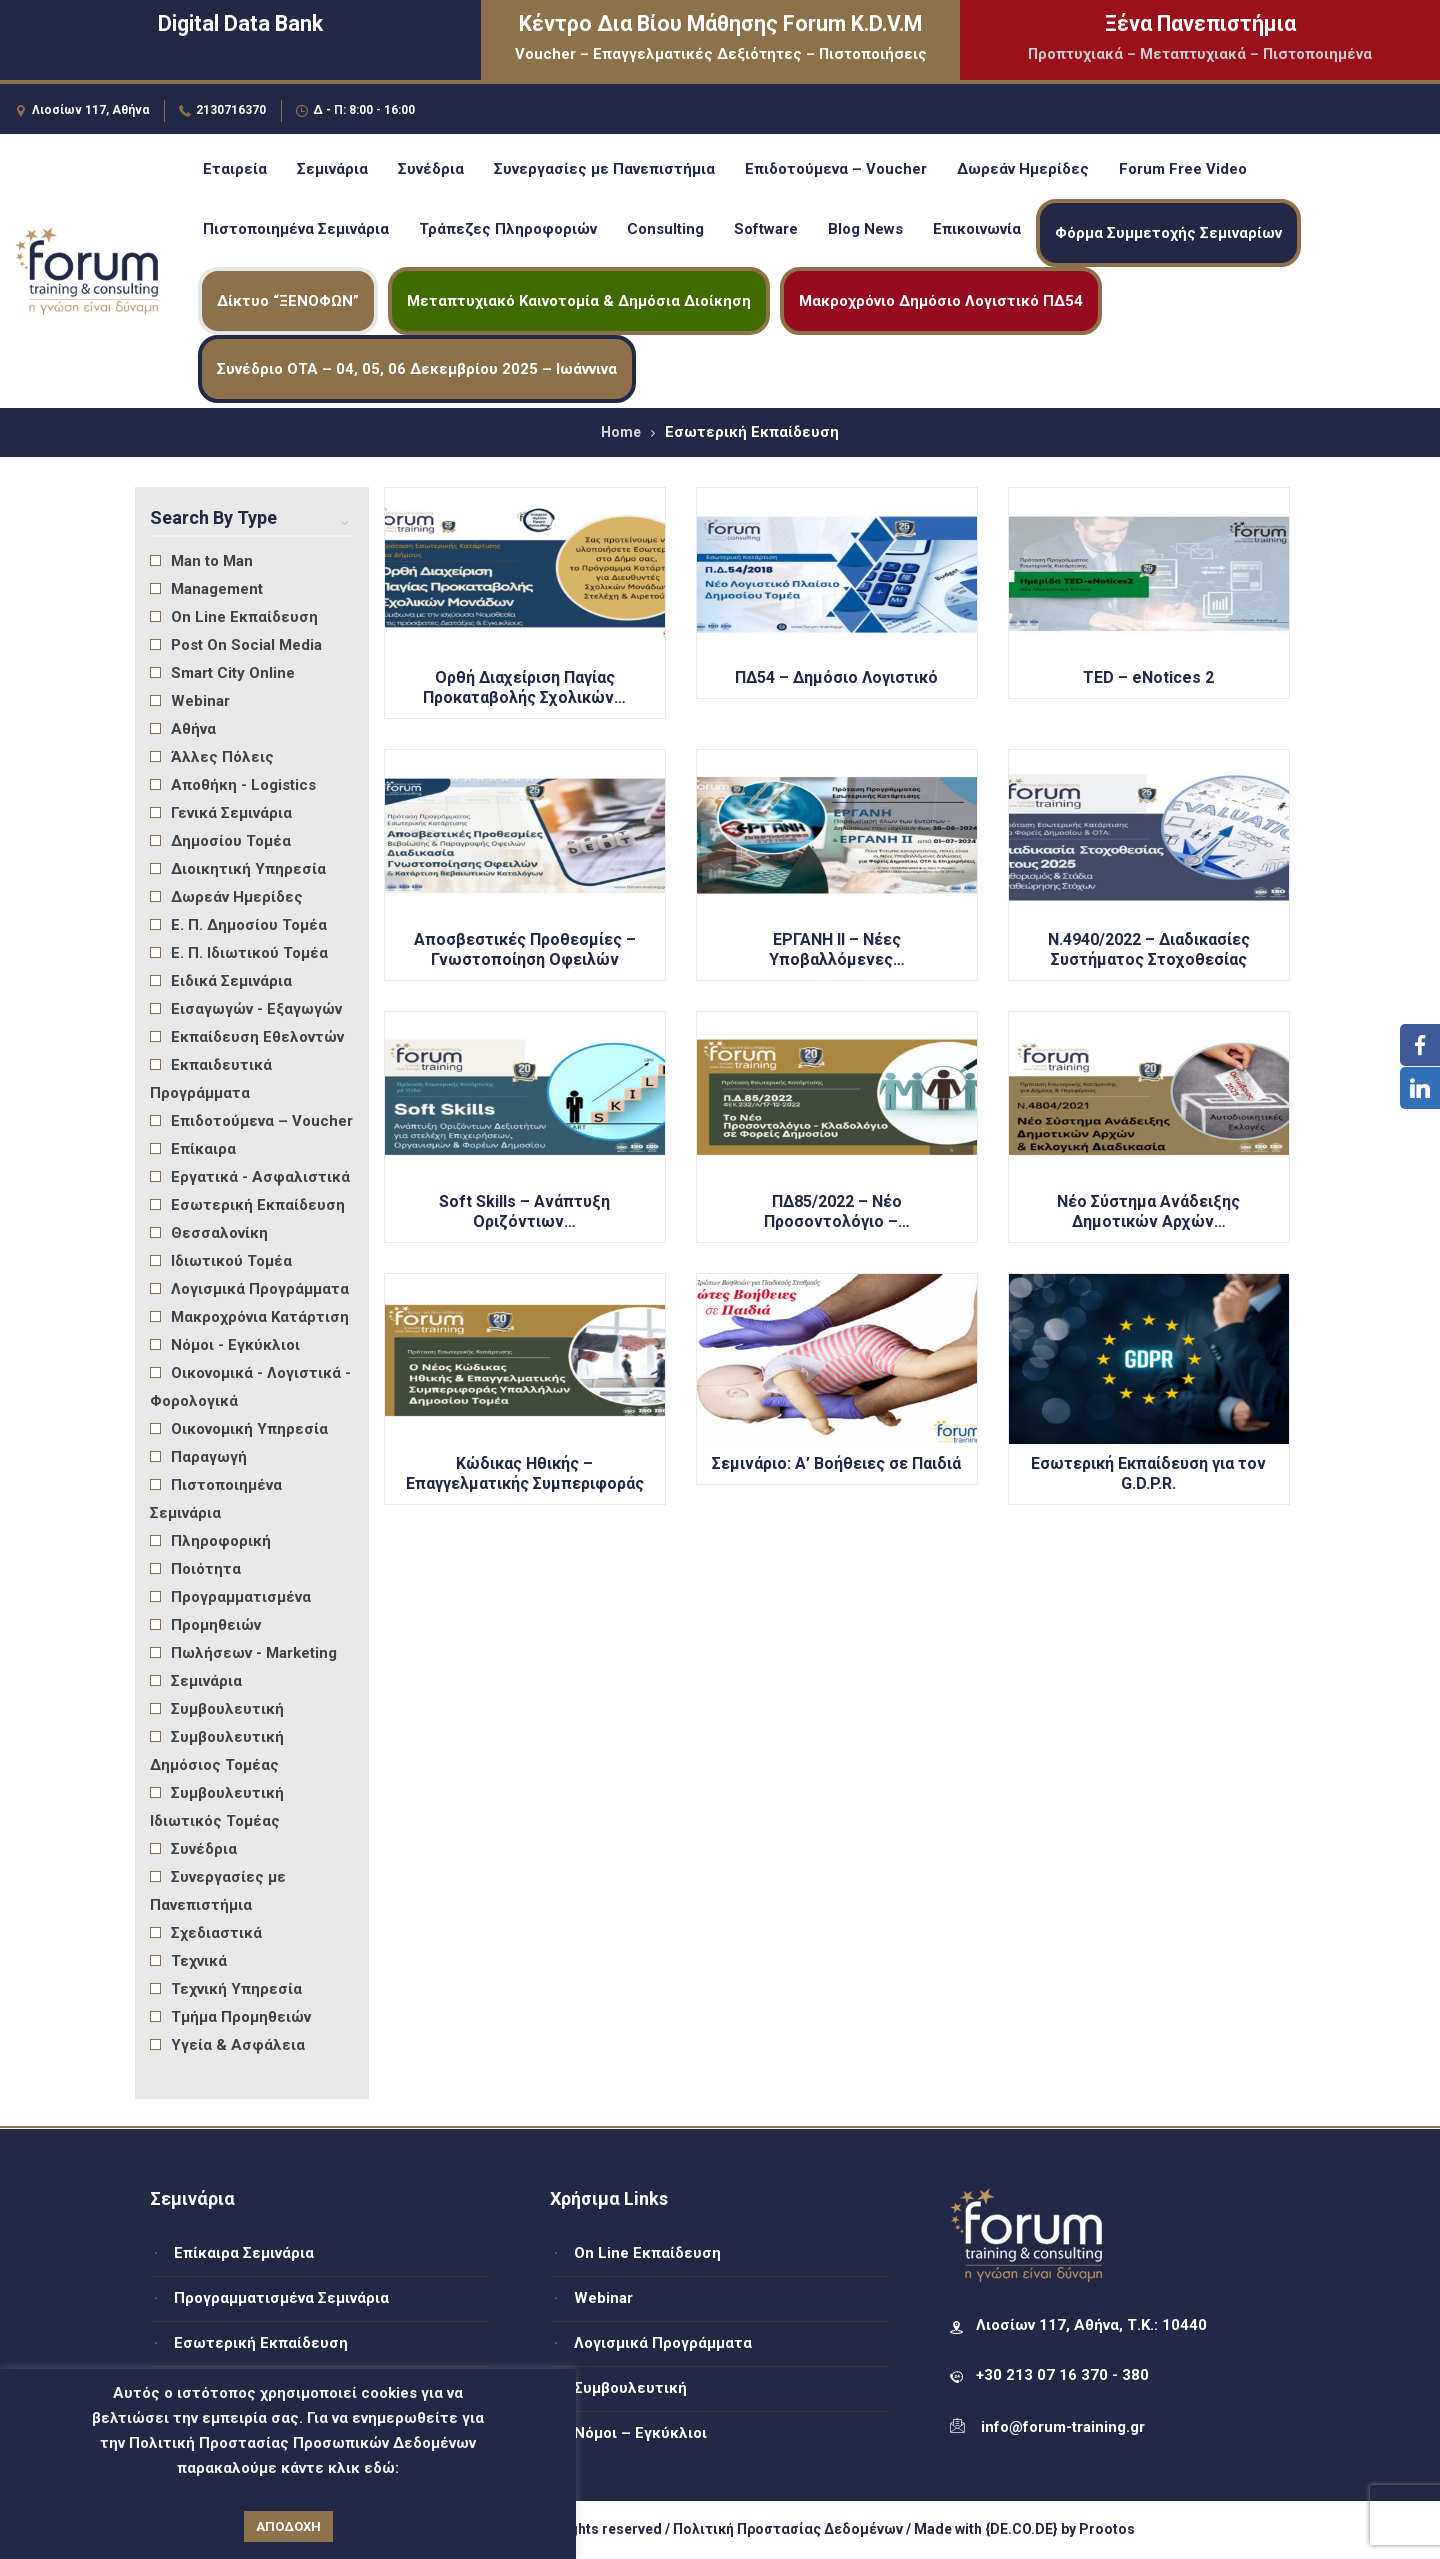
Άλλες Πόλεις (212, 757)
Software (766, 229)
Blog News (865, 229)
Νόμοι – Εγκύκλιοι (640, 2433)
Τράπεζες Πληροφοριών (508, 229)
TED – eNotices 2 (1148, 677)
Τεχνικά (188, 1961)
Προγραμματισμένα (230, 1597)
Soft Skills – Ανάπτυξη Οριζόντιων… (524, 1211)
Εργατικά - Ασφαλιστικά (250, 1177)
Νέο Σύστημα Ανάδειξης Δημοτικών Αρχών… (1148, 1211)
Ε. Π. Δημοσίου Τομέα (238, 925)
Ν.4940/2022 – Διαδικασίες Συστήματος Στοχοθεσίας (1149, 949)
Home (621, 432)
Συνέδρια (431, 169)
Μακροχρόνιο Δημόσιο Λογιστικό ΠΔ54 (941, 301)
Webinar (190, 701)
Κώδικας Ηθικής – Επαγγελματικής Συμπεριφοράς (525, 1473)
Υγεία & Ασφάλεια (227, 2045)
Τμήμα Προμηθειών (230, 2017)
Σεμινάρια (332, 169)
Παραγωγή (198, 1457)
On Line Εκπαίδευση (234, 617)
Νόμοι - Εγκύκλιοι (225, 1345)
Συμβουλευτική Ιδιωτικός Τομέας (217, 1807)
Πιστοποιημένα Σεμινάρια (296, 229)
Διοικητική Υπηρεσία (238, 869)
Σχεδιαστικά (206, 1933)
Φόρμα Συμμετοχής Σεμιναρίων (1168, 233)
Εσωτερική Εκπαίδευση (247, 1205)
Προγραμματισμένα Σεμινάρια (281, 2298)
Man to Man (201, 561)
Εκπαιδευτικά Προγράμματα (211, 1079)
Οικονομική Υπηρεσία (239, 1429)
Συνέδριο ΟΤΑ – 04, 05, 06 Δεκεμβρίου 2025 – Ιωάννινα (417, 369)
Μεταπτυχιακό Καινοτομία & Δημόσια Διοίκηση (579, 301)
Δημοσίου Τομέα (220, 841)
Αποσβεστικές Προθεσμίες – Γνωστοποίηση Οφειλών (525, 949)
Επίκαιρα (193, 1149)
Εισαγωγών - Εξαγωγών (246, 1009)
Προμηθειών (205, 1625)
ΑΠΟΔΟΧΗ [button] (288, 2526)
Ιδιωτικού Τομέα (221, 1261)
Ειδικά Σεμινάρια (221, 981)
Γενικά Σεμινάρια (221, 813)
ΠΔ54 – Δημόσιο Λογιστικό (836, 677)
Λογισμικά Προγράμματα (249, 1289)
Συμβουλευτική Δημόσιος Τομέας (217, 1751)
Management (206, 589)
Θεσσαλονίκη (209, 1233)
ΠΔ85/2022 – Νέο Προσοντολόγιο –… (837, 1211)
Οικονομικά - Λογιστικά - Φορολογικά (250, 1387)
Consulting (665, 229)
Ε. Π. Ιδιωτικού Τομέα (239, 953)
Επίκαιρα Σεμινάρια (244, 2253)
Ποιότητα (195, 1569)
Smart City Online (222, 673)
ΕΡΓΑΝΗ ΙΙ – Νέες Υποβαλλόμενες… (837, 949)
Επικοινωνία (977, 229)
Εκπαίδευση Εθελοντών (247, 1037)
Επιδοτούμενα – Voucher (836, 169)
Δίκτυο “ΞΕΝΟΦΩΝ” (288, 301)
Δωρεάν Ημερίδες (1023, 169)
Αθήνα (183, 729)
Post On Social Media (236, 645)
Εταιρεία (235, 169)
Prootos (1107, 2529)
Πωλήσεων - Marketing (243, 1653)
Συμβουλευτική (217, 1709)
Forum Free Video (1183, 169)
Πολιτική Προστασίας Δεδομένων (788, 2529)
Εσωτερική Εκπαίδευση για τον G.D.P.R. (1148, 1473)
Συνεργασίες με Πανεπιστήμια (604, 169)
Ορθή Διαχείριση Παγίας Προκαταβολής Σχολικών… (524, 687)
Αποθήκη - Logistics (233, 785)
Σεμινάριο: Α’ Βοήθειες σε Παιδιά (836, 1463)
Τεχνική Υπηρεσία (226, 1989)
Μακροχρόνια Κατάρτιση (249, 1317)
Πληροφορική (210, 1541)
